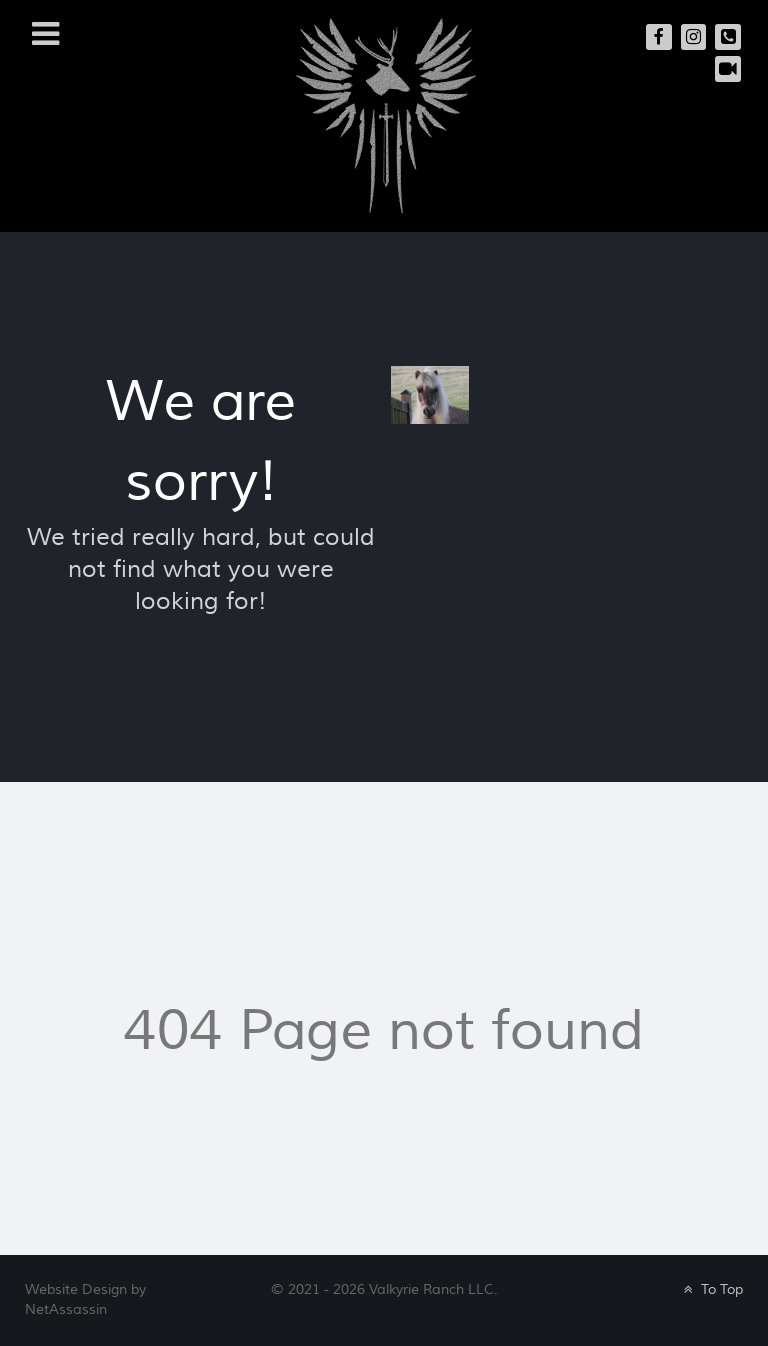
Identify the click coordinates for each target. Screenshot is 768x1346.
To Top (711, 1289)
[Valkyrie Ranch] (386, 114)
